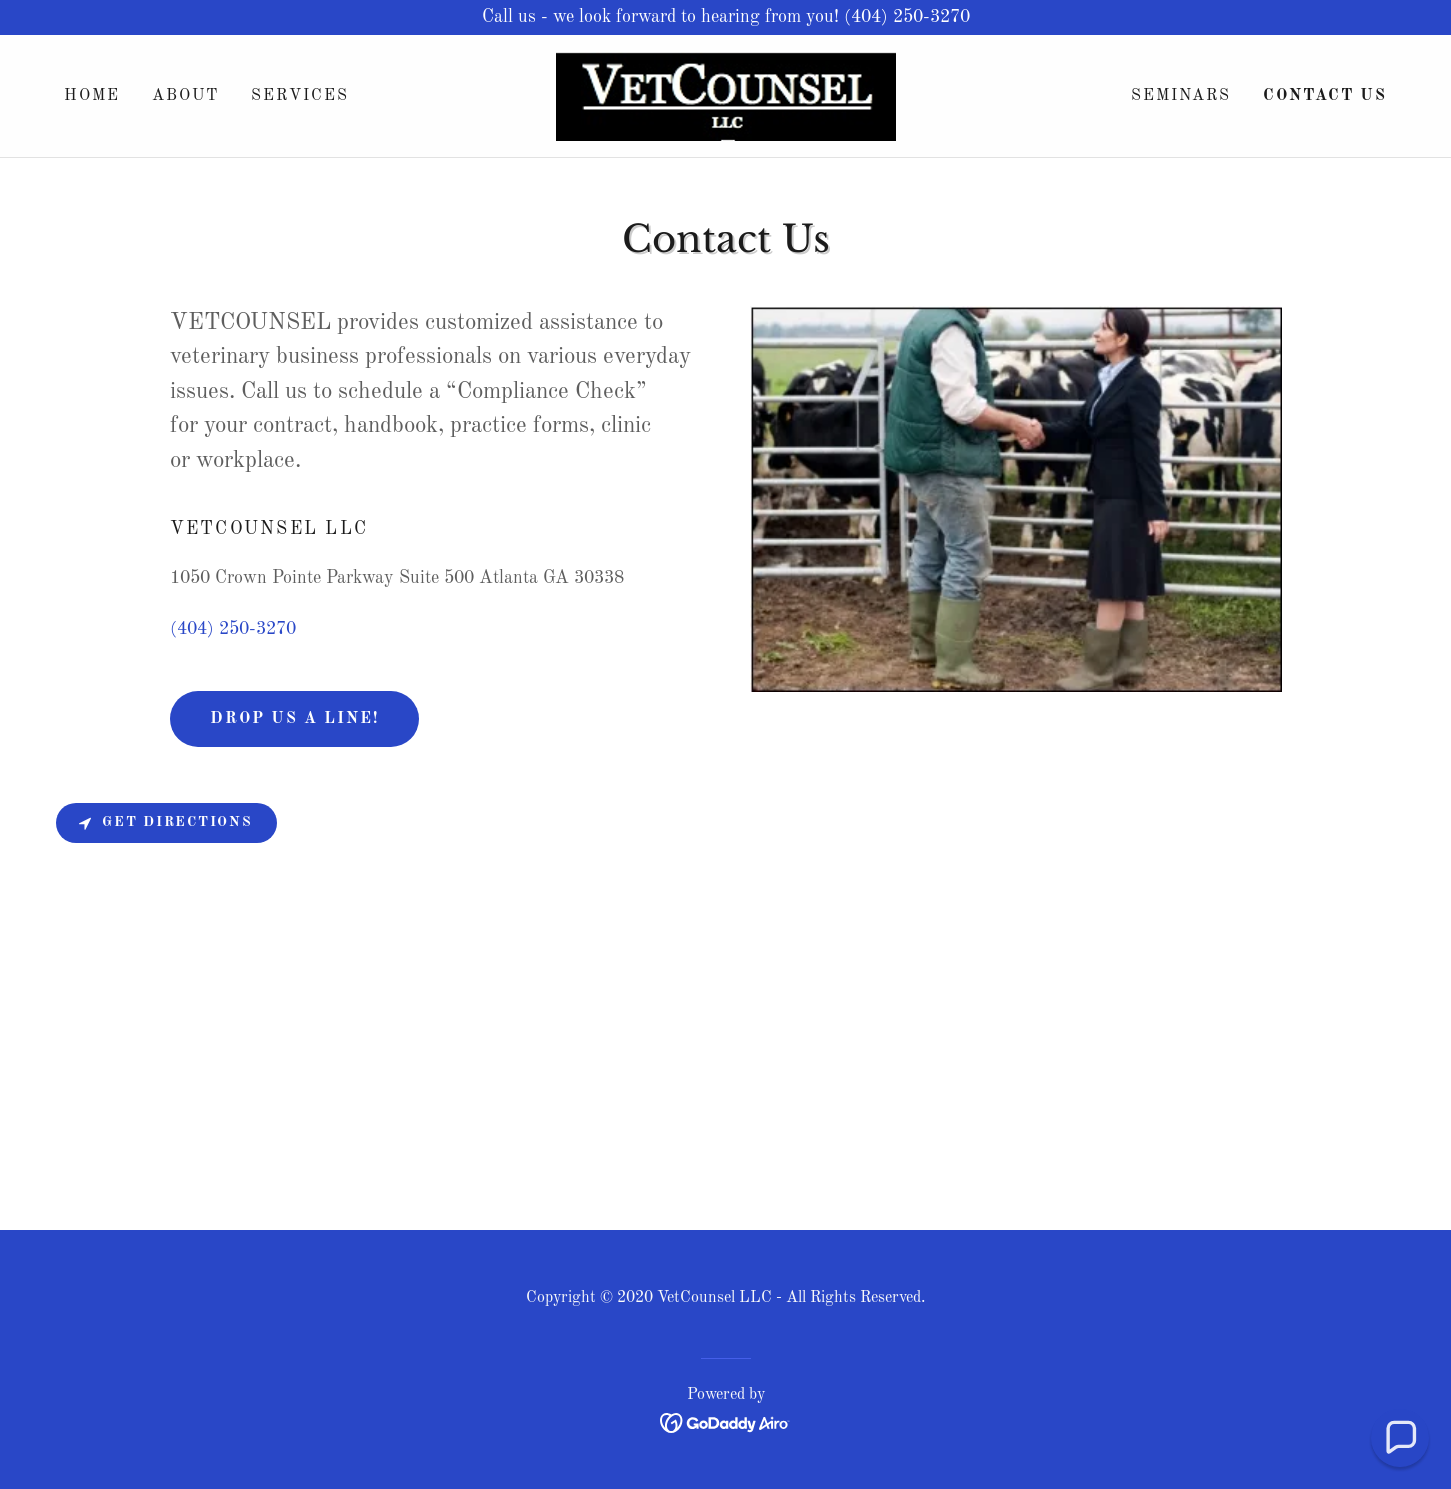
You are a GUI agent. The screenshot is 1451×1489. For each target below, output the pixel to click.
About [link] (185, 96)
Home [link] (92, 96)
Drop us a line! (294, 719)
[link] (725, 95)
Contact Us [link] (1325, 96)
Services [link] (300, 96)
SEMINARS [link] (1181, 96)
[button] (1400, 1438)
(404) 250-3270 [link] (233, 629)
